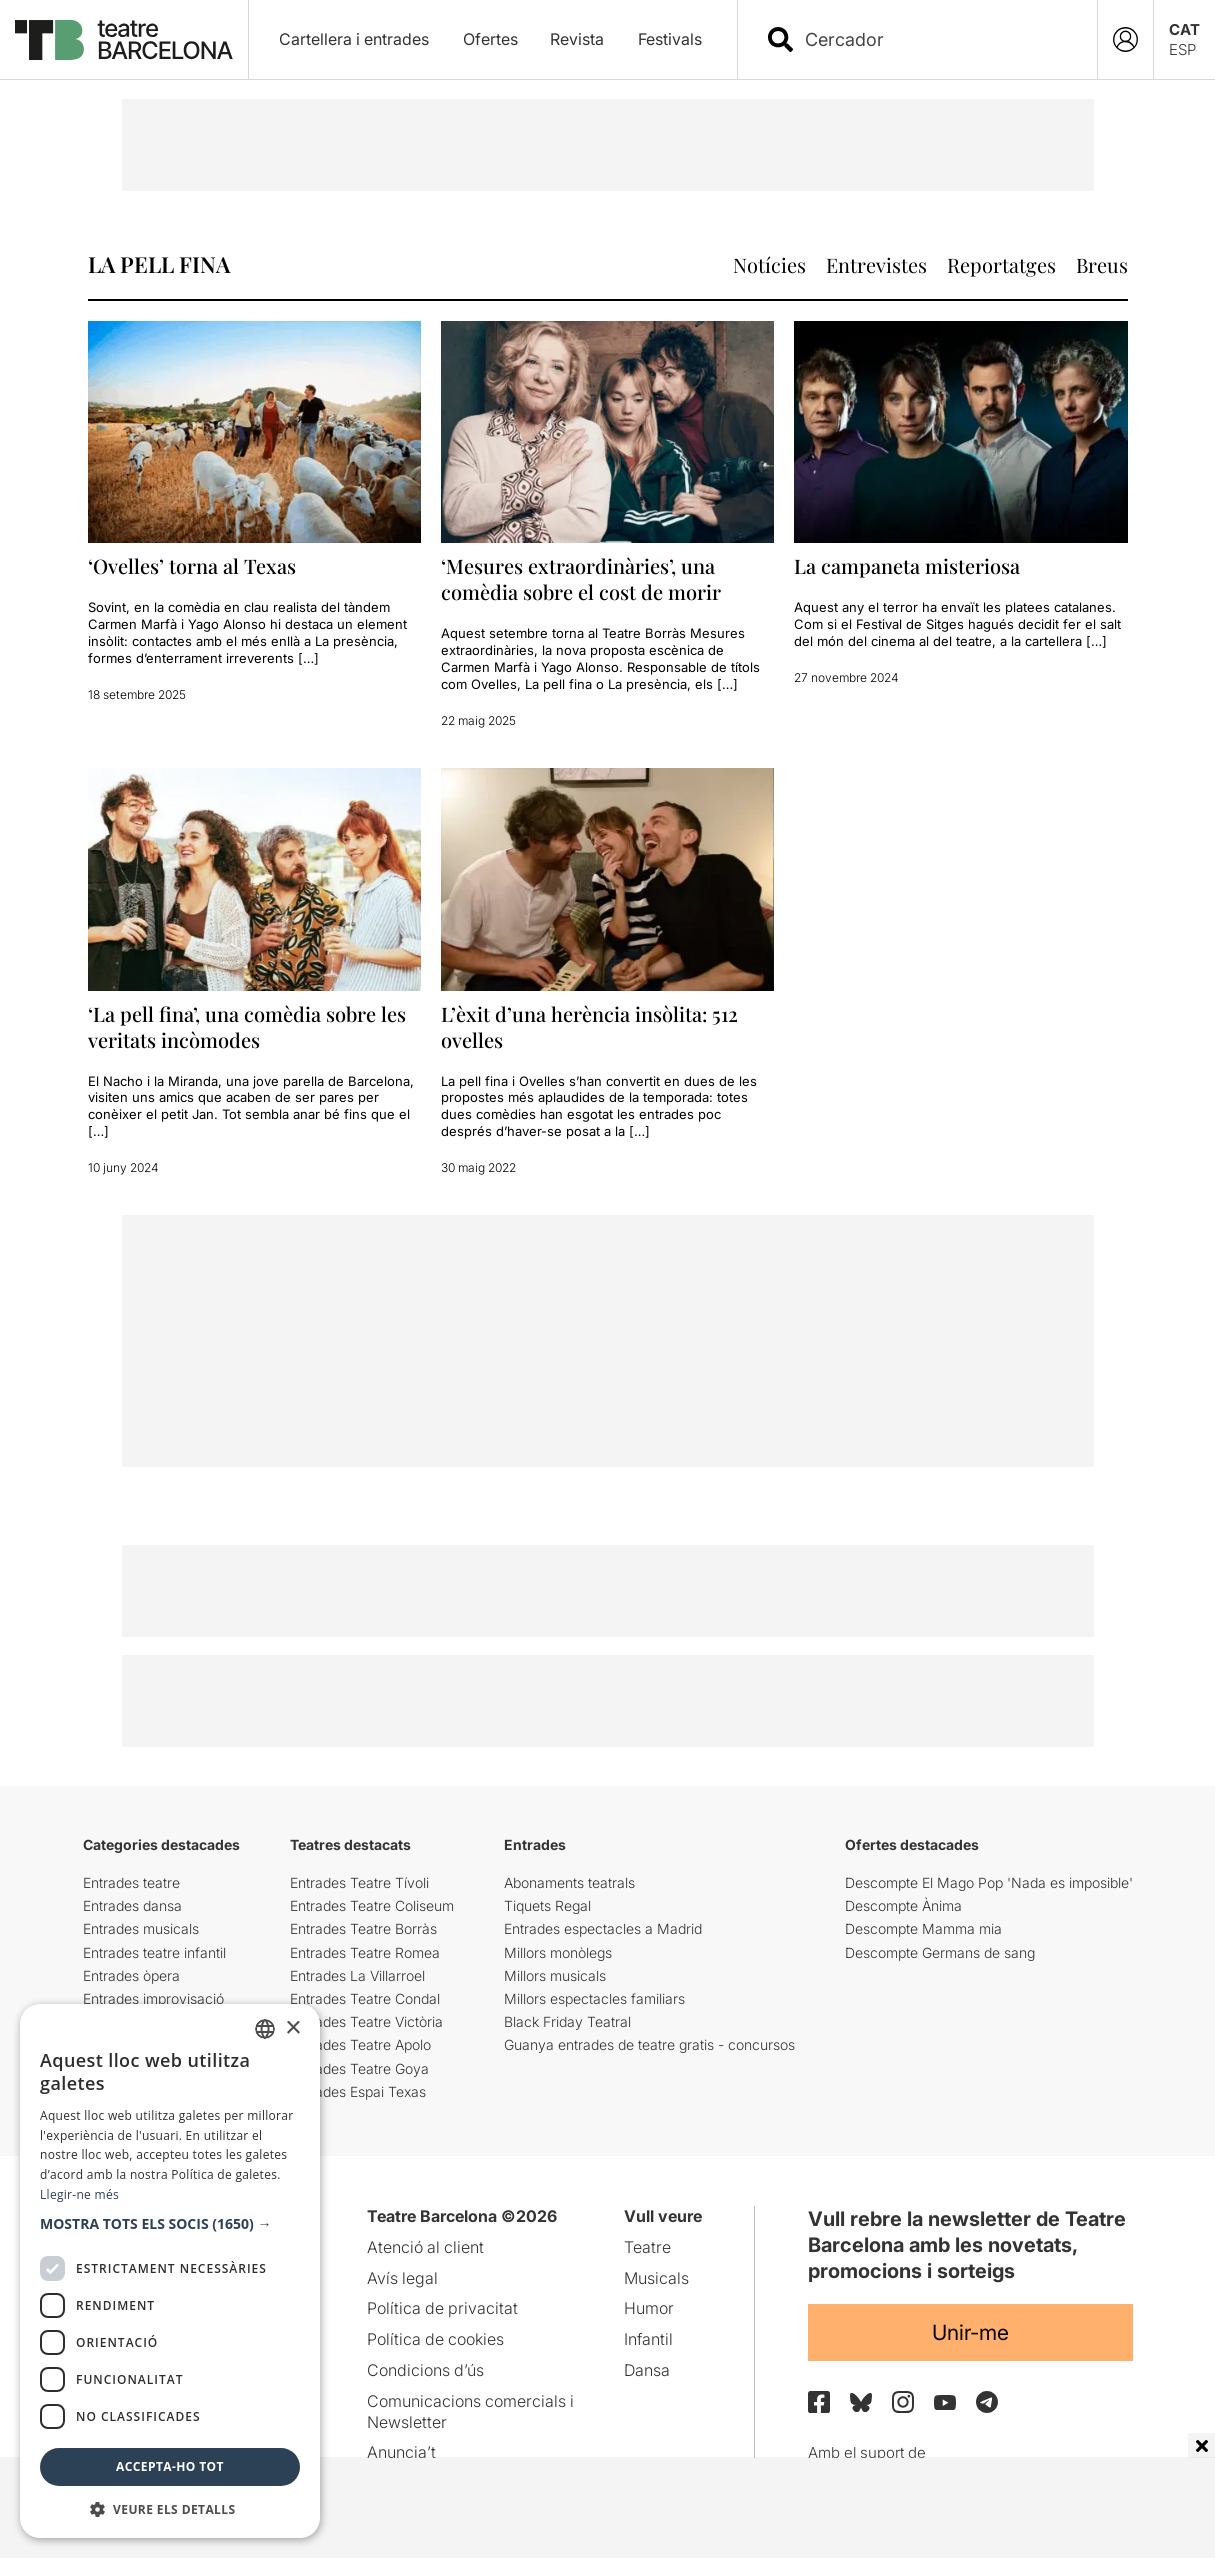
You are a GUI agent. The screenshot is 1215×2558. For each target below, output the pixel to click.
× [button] (292, 2028)
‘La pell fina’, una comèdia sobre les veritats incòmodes (247, 1026)
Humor (649, 2308)
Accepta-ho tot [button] (170, 2466)
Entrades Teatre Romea (365, 1952)
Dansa (647, 2370)
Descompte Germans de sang (940, 1952)
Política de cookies (435, 2339)
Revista (577, 39)
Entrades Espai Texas (358, 2091)
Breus (1102, 264)
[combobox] (935, 39)
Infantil (648, 2339)
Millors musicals (555, 1975)
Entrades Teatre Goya (359, 2068)
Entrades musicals (141, 1928)
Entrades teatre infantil (154, 1952)
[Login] (1125, 39)
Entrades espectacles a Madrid (603, 1928)
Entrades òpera (131, 1975)
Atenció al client (425, 2247)
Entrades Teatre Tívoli (359, 1882)
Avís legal (402, 2278)
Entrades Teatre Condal (365, 1998)
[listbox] (265, 2029)
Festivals (670, 39)
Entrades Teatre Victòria (366, 2021)
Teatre (647, 2247)
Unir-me (970, 2332)
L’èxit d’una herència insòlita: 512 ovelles (589, 1026)
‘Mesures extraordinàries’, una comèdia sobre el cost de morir (581, 578)
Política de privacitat (442, 2308)
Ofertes (490, 39)
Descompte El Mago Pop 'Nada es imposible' (989, 1882)
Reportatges (1001, 264)
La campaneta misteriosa (907, 565)
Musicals (656, 2278)
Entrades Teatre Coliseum (372, 1905)
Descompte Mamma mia (923, 1928)
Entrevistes (876, 264)
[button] (170, 2224)
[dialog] (170, 2271)
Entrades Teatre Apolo (360, 2044)
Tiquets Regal (547, 1905)
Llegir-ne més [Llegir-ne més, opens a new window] (79, 2194)
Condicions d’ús (425, 2370)
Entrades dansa (132, 1905)
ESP (1182, 49)
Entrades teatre (131, 1882)
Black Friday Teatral (567, 2021)
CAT (1184, 29)
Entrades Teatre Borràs (363, 1928)
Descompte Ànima (903, 1905)
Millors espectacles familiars (594, 1998)
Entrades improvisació (153, 1998)
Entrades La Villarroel (357, 1975)
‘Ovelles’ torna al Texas (192, 565)
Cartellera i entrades (354, 39)
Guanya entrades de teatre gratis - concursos (649, 2044)
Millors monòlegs (558, 1952)
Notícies (769, 264)
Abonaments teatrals (569, 1882)
